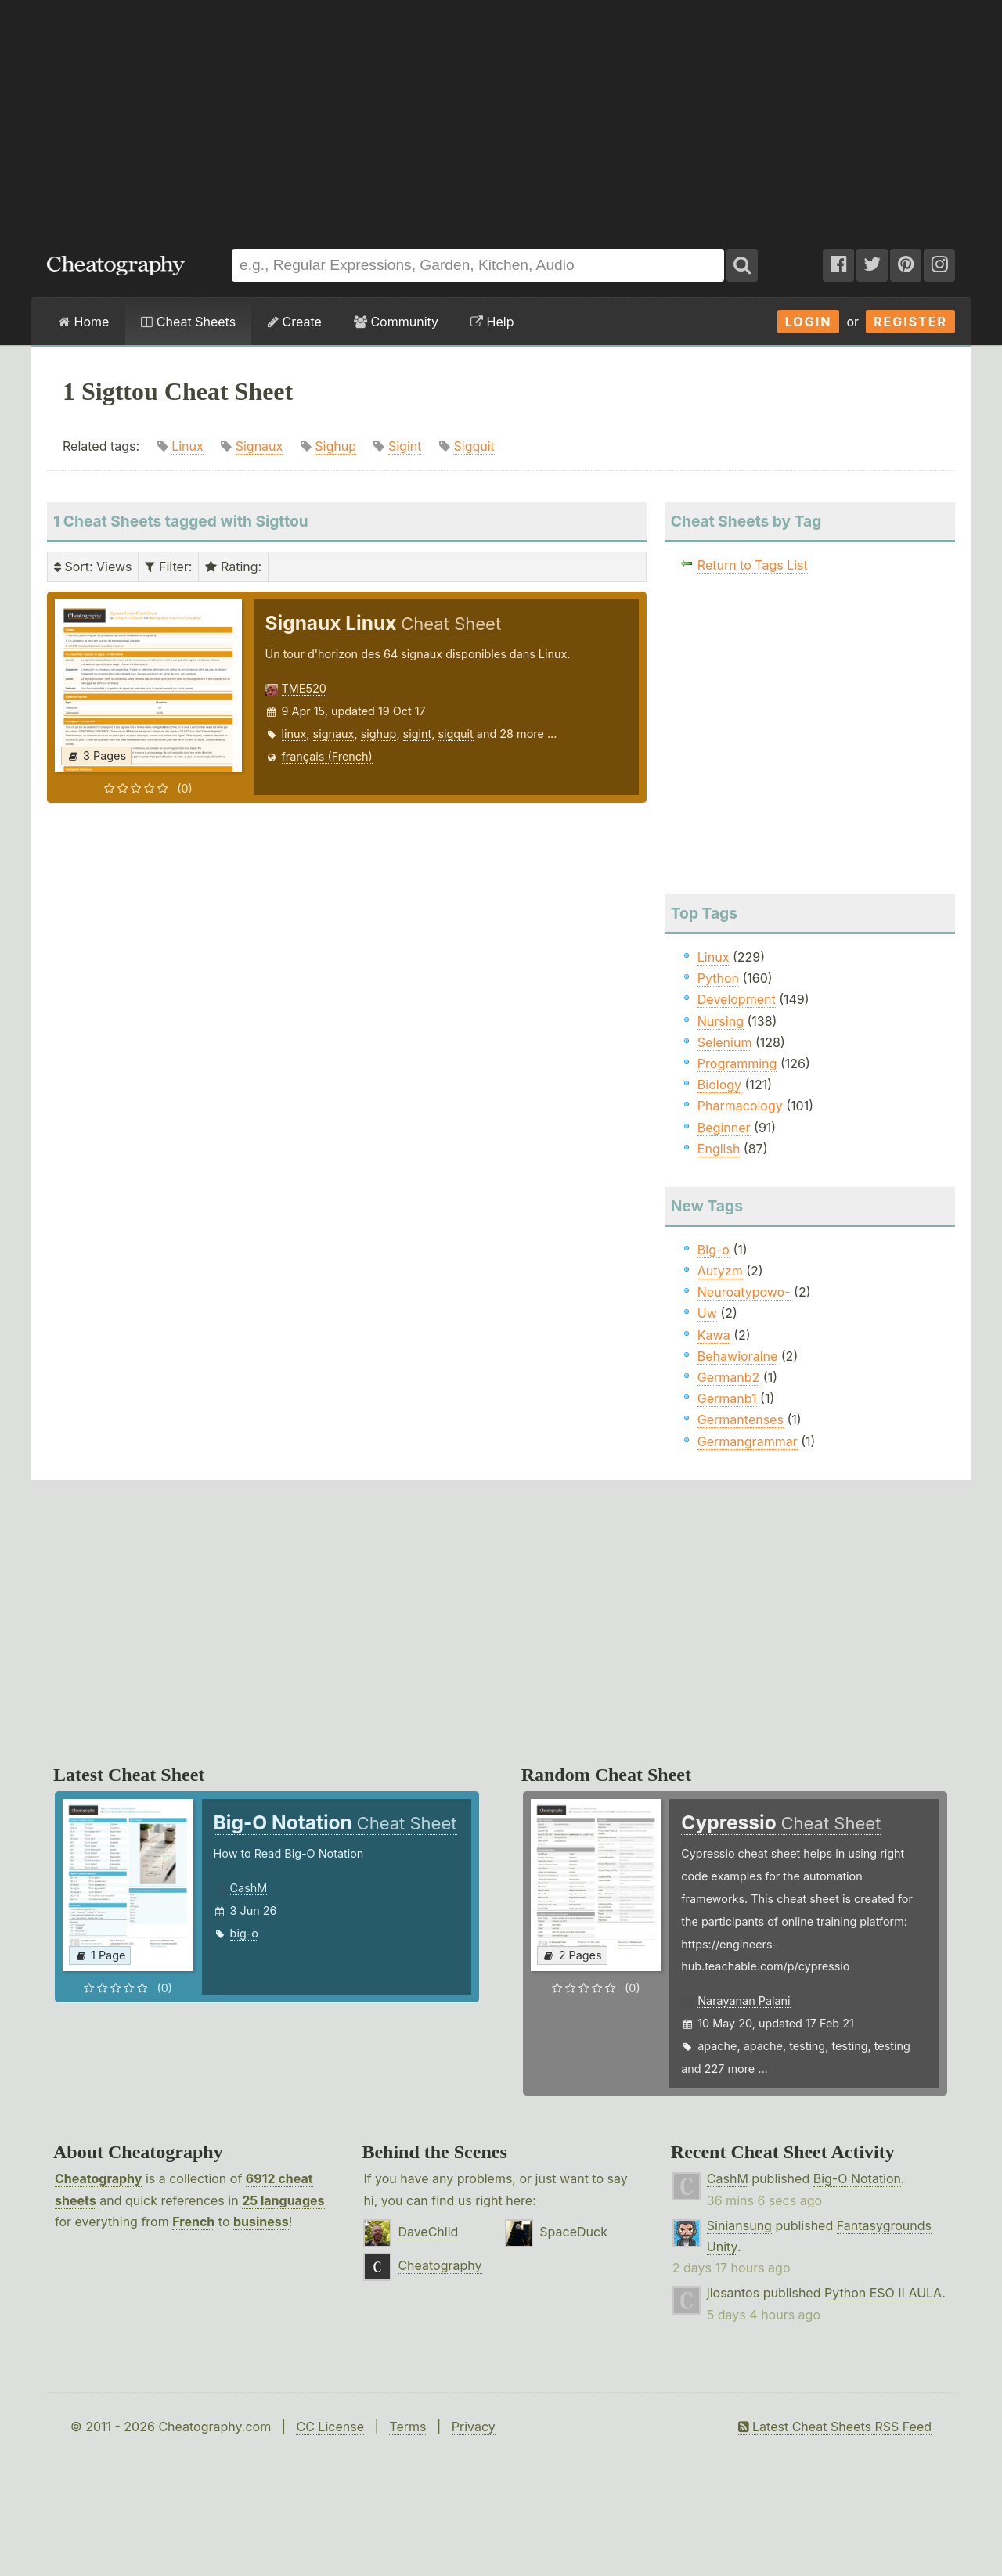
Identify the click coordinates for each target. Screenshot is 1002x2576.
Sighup (335, 446)
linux (294, 733)
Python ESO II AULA (883, 2293)
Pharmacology (740, 1106)
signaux (334, 733)
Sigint (405, 446)
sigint (417, 733)
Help (492, 321)
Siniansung (739, 2225)
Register (910, 321)
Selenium (724, 1042)
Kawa (713, 1335)
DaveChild (428, 2232)
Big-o (713, 1249)
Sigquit (473, 446)
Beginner (724, 1127)
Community (396, 321)
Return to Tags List (752, 565)
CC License (330, 2426)
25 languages (283, 2200)
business (261, 2221)
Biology (719, 1084)
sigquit (455, 733)
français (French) (327, 756)
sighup (379, 733)
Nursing (720, 1021)
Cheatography (98, 2178)
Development (736, 999)
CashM (249, 1887)
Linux (187, 446)
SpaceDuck (573, 2232)
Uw (707, 1313)
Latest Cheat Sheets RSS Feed (835, 2426)
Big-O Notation (857, 2178)
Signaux (259, 446)
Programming (737, 1063)
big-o (244, 1933)
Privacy (474, 2426)
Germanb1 (727, 1398)
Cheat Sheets (188, 321)
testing (807, 2046)
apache (717, 2046)
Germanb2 (728, 1377)
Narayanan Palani (743, 2000)
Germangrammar (747, 1441)
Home (84, 321)
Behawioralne (737, 1356)
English (719, 1149)
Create (295, 321)
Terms (407, 2426)
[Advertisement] (501, 116)
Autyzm (720, 1271)
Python (718, 978)
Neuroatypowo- (744, 1292)
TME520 (304, 688)
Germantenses (740, 1419)
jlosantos (733, 2293)
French (193, 2221)
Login (808, 321)
